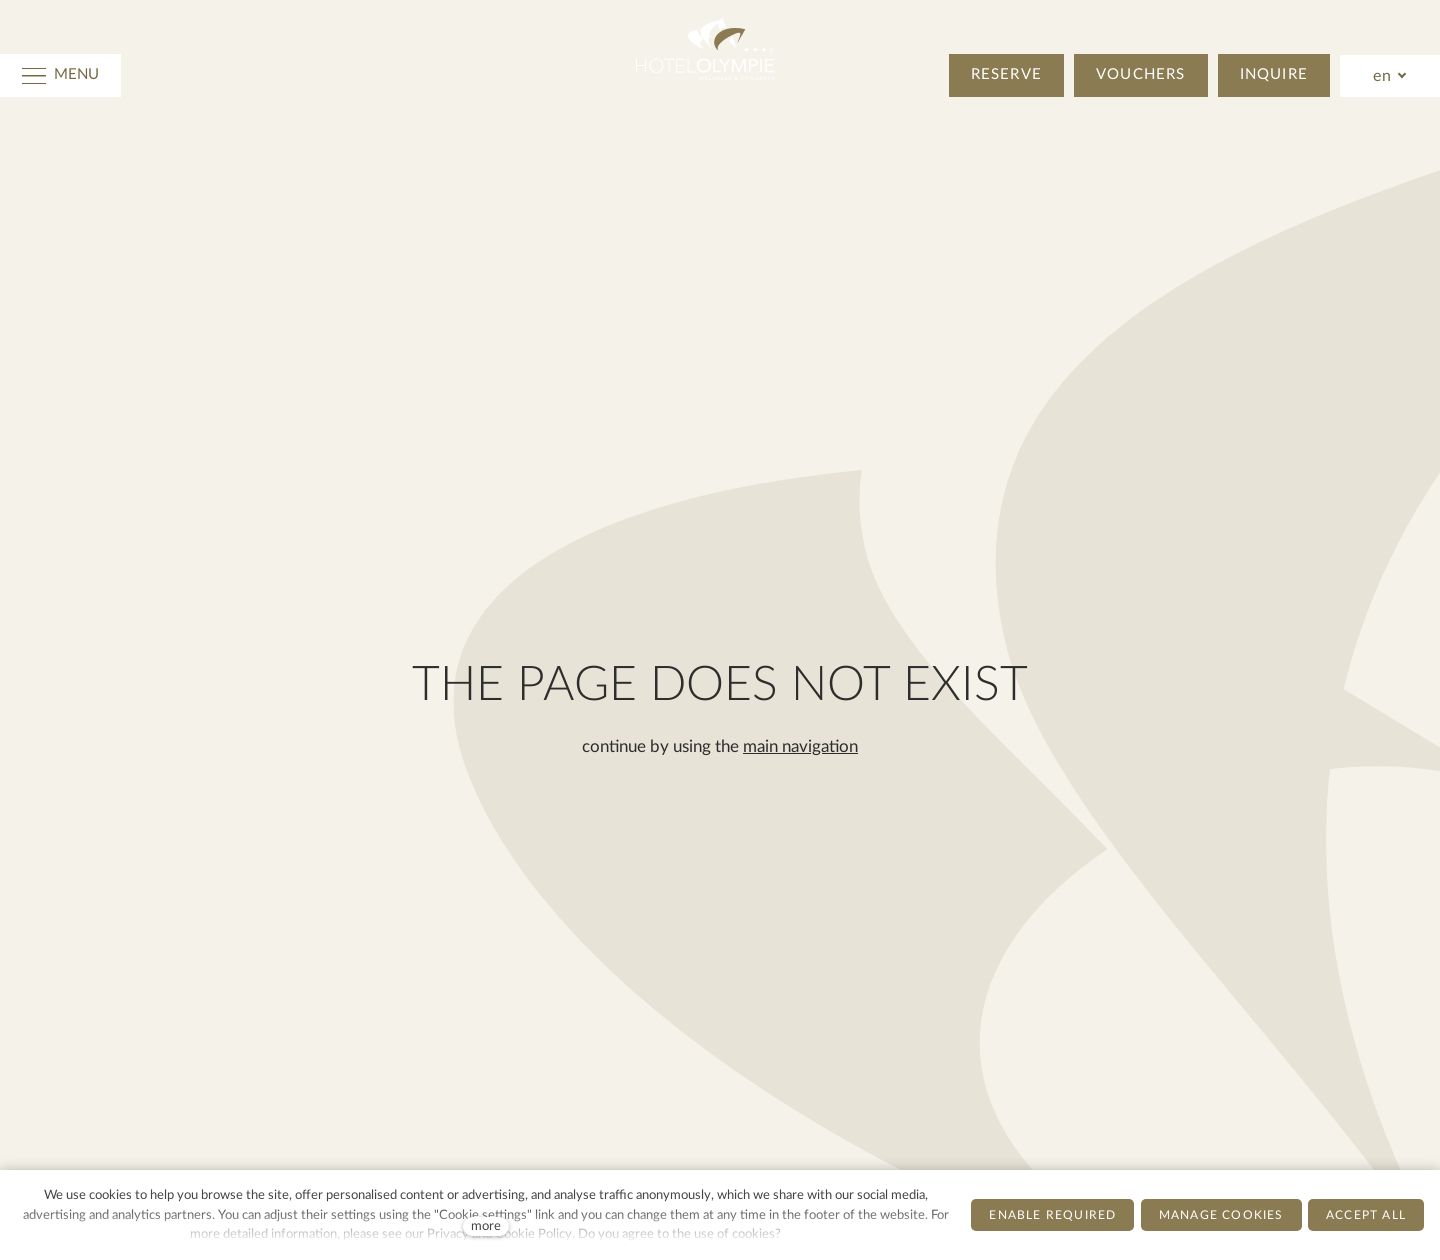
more (486, 1226)
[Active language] (1390, 76)
